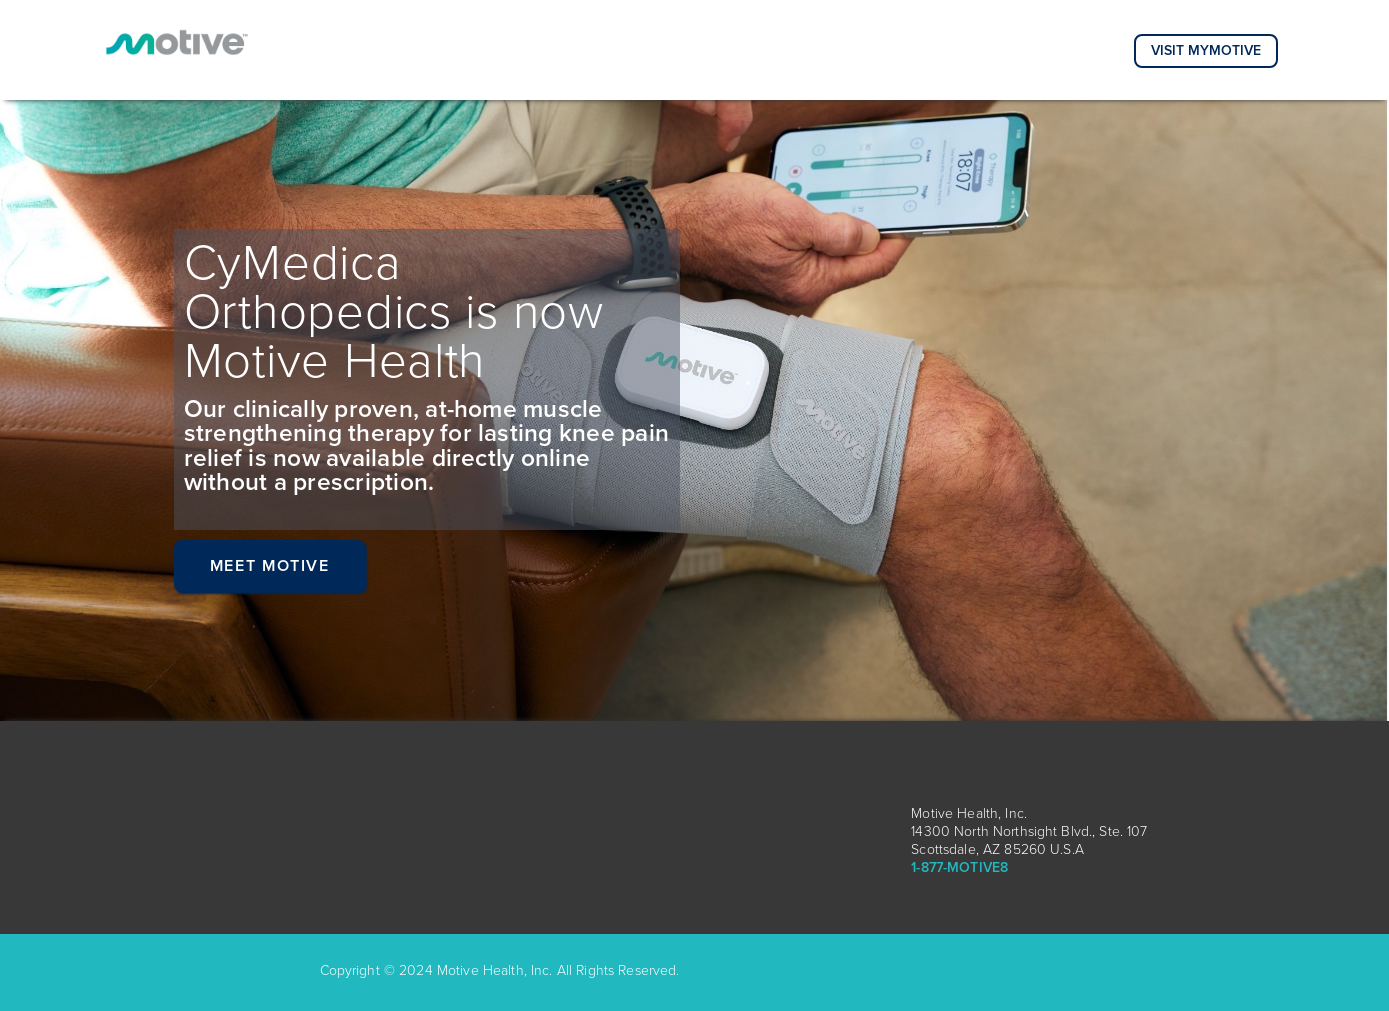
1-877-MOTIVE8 (959, 867)
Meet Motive (270, 566)
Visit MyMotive (1206, 50)
